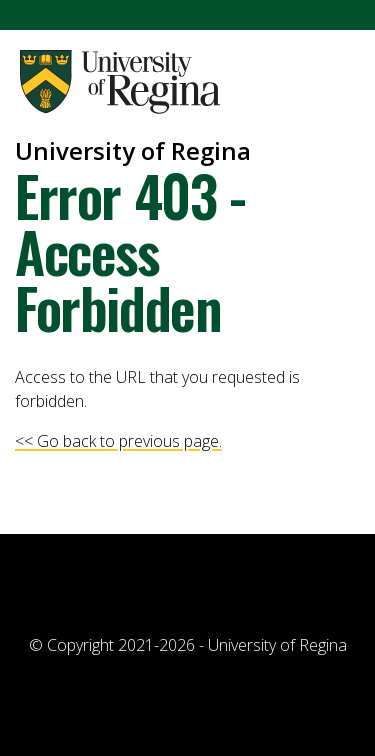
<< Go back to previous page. (118, 441)
